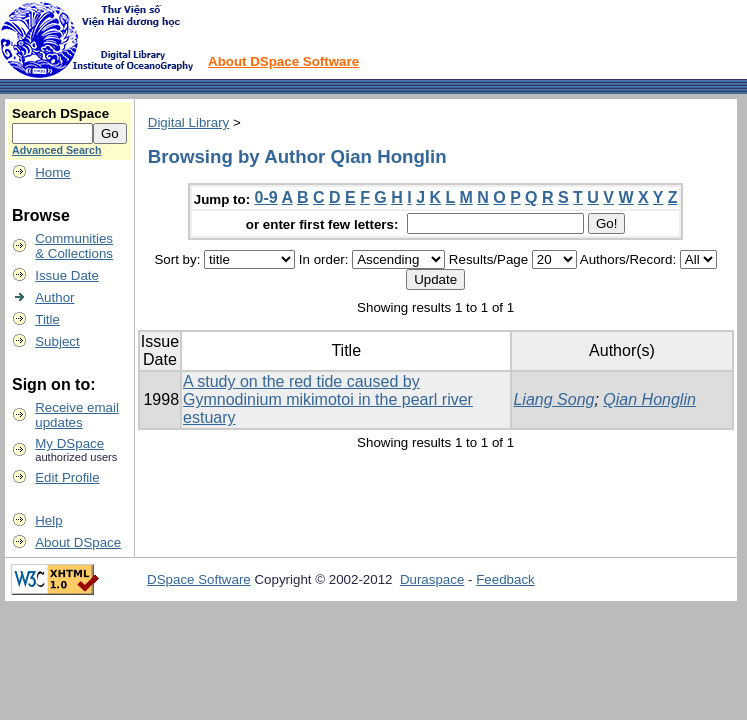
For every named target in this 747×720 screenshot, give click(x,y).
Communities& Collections (74, 246)
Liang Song (553, 399)
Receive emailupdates (77, 415)
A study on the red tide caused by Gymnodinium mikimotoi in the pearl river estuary (328, 399)
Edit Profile (67, 477)
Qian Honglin (649, 399)
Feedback (505, 579)
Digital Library (188, 122)
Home (53, 172)
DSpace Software (199, 579)
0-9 (266, 197)
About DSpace (78, 542)
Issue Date (67, 275)
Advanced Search (56, 150)
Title (47, 319)
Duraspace (432, 579)
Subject (57, 341)
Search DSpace (60, 113)
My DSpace (69, 443)
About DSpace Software (283, 61)
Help (48, 520)
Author (54, 297)
